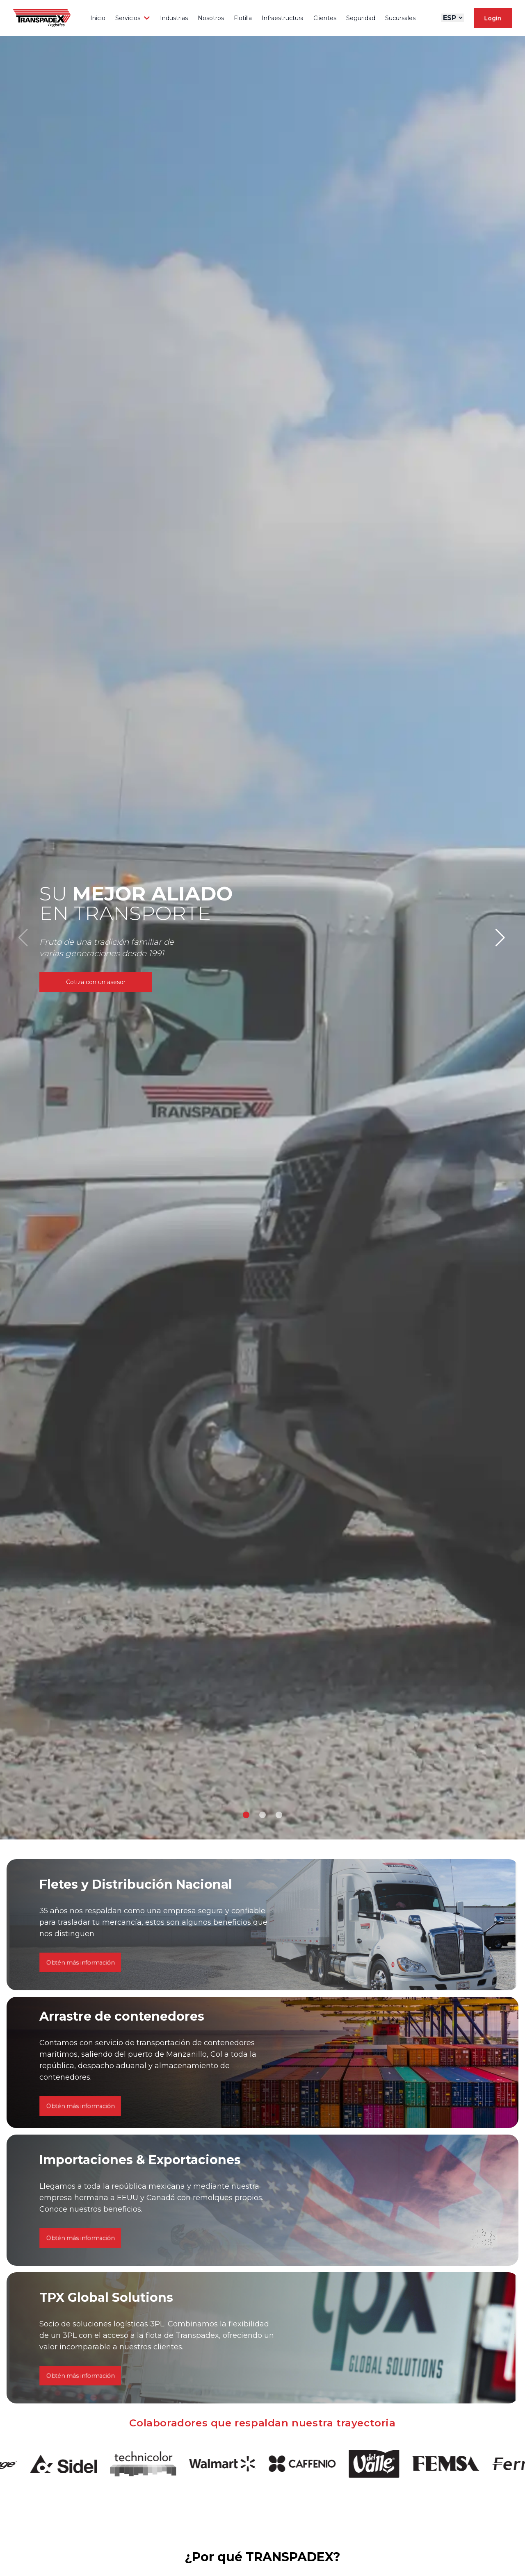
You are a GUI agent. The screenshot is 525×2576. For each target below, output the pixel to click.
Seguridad (360, 18)
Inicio (97, 18)
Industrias (174, 18)
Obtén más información (80, 2202)
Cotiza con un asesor (96, 982)
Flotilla (243, 18)
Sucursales (400, 18)
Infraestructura (283, 18)
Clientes (324, 18)
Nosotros (211, 18)
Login (493, 18)
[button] (246, 1815)
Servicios (132, 18)
